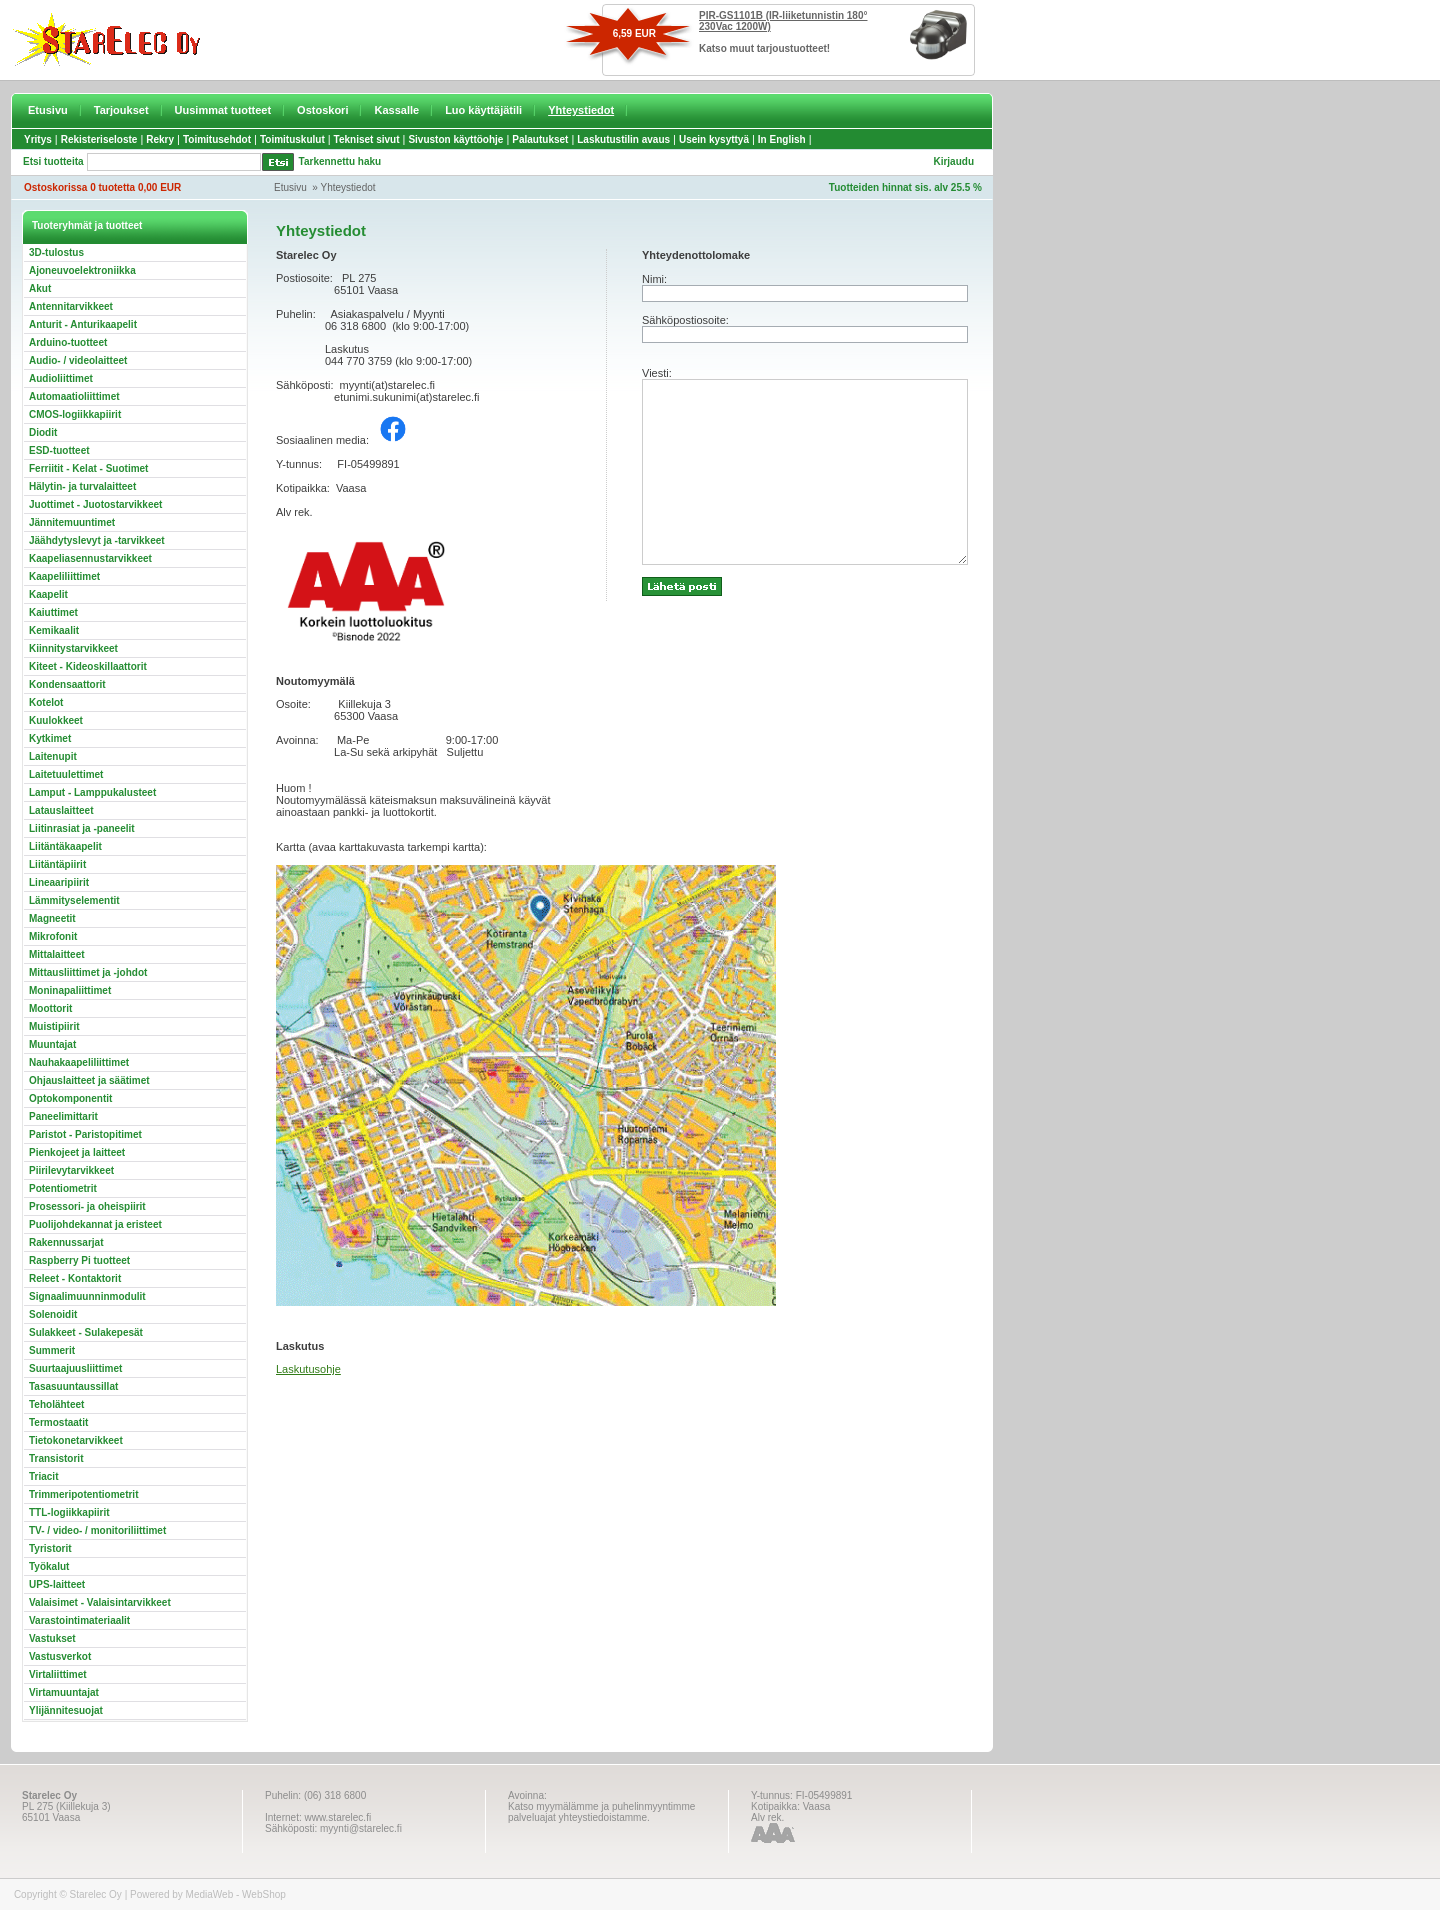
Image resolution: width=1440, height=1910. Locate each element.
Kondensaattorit (67, 684)
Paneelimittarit (63, 1116)
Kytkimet (50, 738)
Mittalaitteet (57, 954)
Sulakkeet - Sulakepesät (86, 1332)
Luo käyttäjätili (483, 110)
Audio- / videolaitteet (78, 360)
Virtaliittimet (58, 1674)
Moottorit (50, 1008)
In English (782, 139)
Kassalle (396, 110)
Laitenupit (53, 756)
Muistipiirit (54, 1026)
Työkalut (49, 1566)
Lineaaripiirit (59, 882)
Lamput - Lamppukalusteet (92, 792)
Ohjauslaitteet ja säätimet (89, 1080)
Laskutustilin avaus (623, 139)
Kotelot (46, 702)
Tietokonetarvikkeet (76, 1440)
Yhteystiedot (581, 110)
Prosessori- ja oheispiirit (87, 1206)
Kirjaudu (953, 161)
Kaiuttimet (53, 612)
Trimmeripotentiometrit (83, 1494)
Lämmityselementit (74, 900)
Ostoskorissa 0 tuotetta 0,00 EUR (102, 187)
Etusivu (48, 110)
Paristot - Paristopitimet (85, 1134)
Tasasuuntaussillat (73, 1386)
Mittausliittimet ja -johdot (88, 972)
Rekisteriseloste (99, 139)
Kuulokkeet (56, 720)
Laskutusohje (308, 1369)
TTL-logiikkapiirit (69, 1512)
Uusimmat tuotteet (223, 110)
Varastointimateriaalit (79, 1620)
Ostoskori (322, 110)
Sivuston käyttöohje (455, 139)
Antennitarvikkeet (71, 306)
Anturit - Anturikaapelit (83, 324)
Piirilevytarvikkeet (71, 1170)
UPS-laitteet (57, 1584)
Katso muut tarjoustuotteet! (764, 48)
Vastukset (52, 1638)
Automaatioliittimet (74, 396)
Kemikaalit (54, 630)
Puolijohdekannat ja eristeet (95, 1224)
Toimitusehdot (217, 139)
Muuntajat (52, 1044)
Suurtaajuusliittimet (75, 1368)
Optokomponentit (70, 1098)
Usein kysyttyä (714, 139)
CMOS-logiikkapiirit (75, 414)
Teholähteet (56, 1404)
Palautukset (540, 139)
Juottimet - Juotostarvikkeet (95, 504)
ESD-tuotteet (59, 450)
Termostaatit (58, 1422)
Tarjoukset (121, 110)
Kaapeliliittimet (64, 576)
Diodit (43, 432)
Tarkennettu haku (340, 161)
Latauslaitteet (61, 810)
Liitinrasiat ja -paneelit (82, 828)
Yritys (38, 139)
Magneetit (52, 918)
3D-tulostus (56, 252)
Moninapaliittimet (70, 990)
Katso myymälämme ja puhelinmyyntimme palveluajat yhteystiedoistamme (601, 1812)
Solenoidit (53, 1314)
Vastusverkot (60, 1656)
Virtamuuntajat (64, 1692)
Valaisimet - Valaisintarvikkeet (100, 1602)
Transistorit (56, 1458)
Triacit (43, 1476)
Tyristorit (50, 1548)
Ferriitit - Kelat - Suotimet (88, 468)
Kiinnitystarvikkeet (73, 648)
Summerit (52, 1350)
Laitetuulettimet (66, 774)
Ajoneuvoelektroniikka (82, 270)
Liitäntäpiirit (57, 864)
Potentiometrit (63, 1188)
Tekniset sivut (367, 139)
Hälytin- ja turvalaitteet (82, 486)
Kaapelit (48, 594)
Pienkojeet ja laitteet (77, 1152)
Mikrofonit (53, 936)
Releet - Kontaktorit (75, 1278)
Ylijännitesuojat (66, 1710)
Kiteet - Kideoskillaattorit (88, 666)
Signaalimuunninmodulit (87, 1296)
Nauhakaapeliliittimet (79, 1062)
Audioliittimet (61, 378)
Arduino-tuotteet (68, 342)
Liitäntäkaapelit (65, 846)
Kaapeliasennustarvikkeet (90, 558)
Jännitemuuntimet (72, 522)
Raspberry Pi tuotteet (79, 1260)
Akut (40, 288)
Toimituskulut (292, 139)
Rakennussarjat (66, 1242)
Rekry (160, 139)
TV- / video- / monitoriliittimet (97, 1530)
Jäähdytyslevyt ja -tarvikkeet (97, 540)
